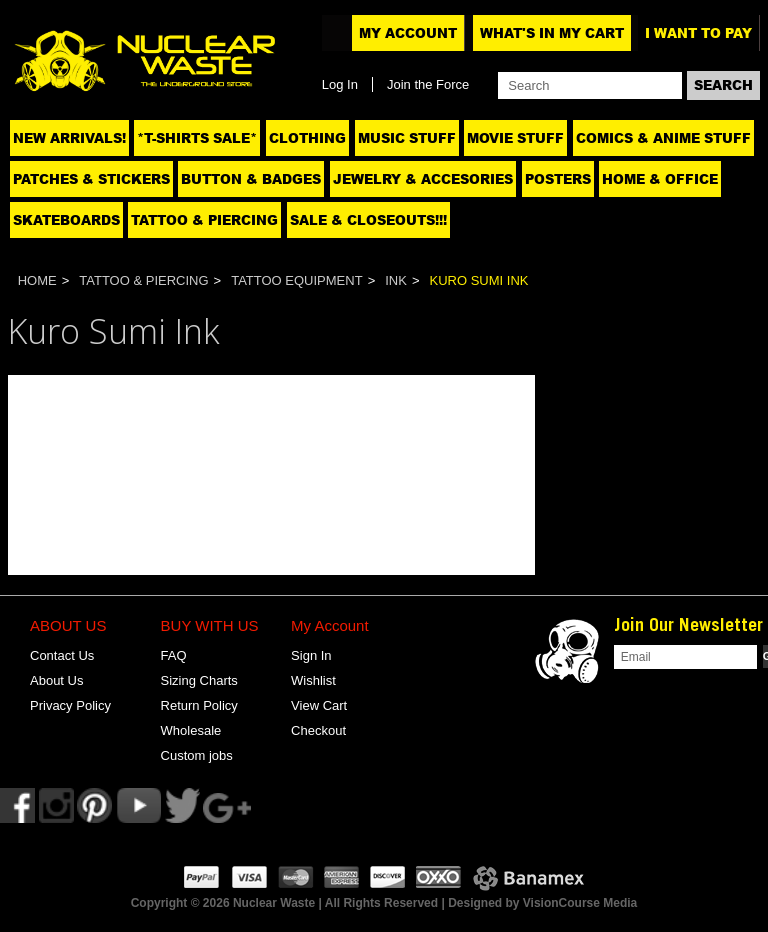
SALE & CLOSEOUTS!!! (368, 220)
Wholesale (191, 730)
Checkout (318, 730)
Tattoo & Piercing (204, 220)
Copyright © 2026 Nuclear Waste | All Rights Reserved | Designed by (327, 903)
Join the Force (428, 84)
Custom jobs (197, 755)
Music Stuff (407, 138)
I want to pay (698, 33)
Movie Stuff (515, 138)
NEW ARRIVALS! (69, 138)
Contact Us (62, 655)
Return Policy (199, 705)
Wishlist (313, 680)
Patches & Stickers (91, 179)
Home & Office (660, 179)
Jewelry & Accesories (423, 179)
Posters (558, 179)
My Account (408, 33)
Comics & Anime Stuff (663, 138)
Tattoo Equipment (296, 280)
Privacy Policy (70, 705)
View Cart (319, 705)
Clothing (307, 138)
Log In (340, 84)
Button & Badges (251, 179)
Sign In (311, 655)
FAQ (174, 655)
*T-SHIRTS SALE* (197, 138)
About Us (56, 680)
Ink (396, 280)
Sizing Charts (199, 680)
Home (37, 280)
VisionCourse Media (580, 903)
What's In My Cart (552, 33)
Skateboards (66, 220)
